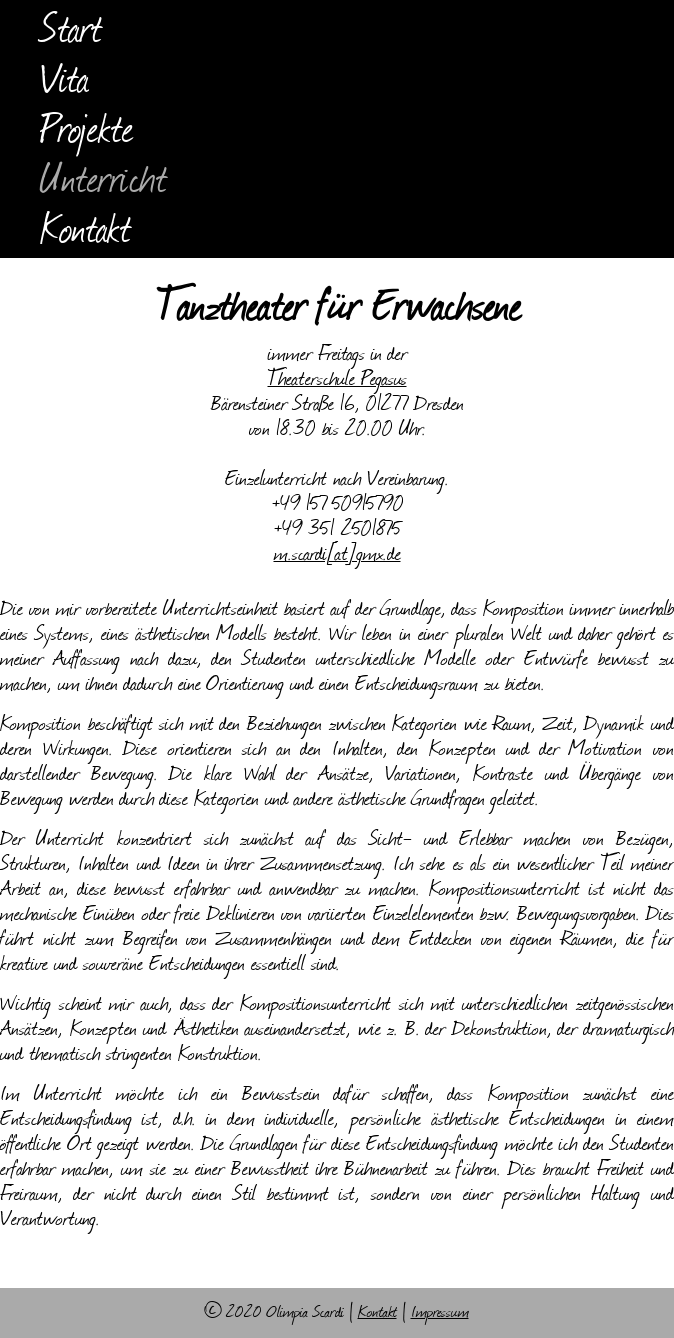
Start (71, 33)
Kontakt (86, 233)
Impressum (440, 1313)
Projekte (87, 133)
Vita (64, 83)
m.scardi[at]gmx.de (337, 555)
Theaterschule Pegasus (337, 380)
